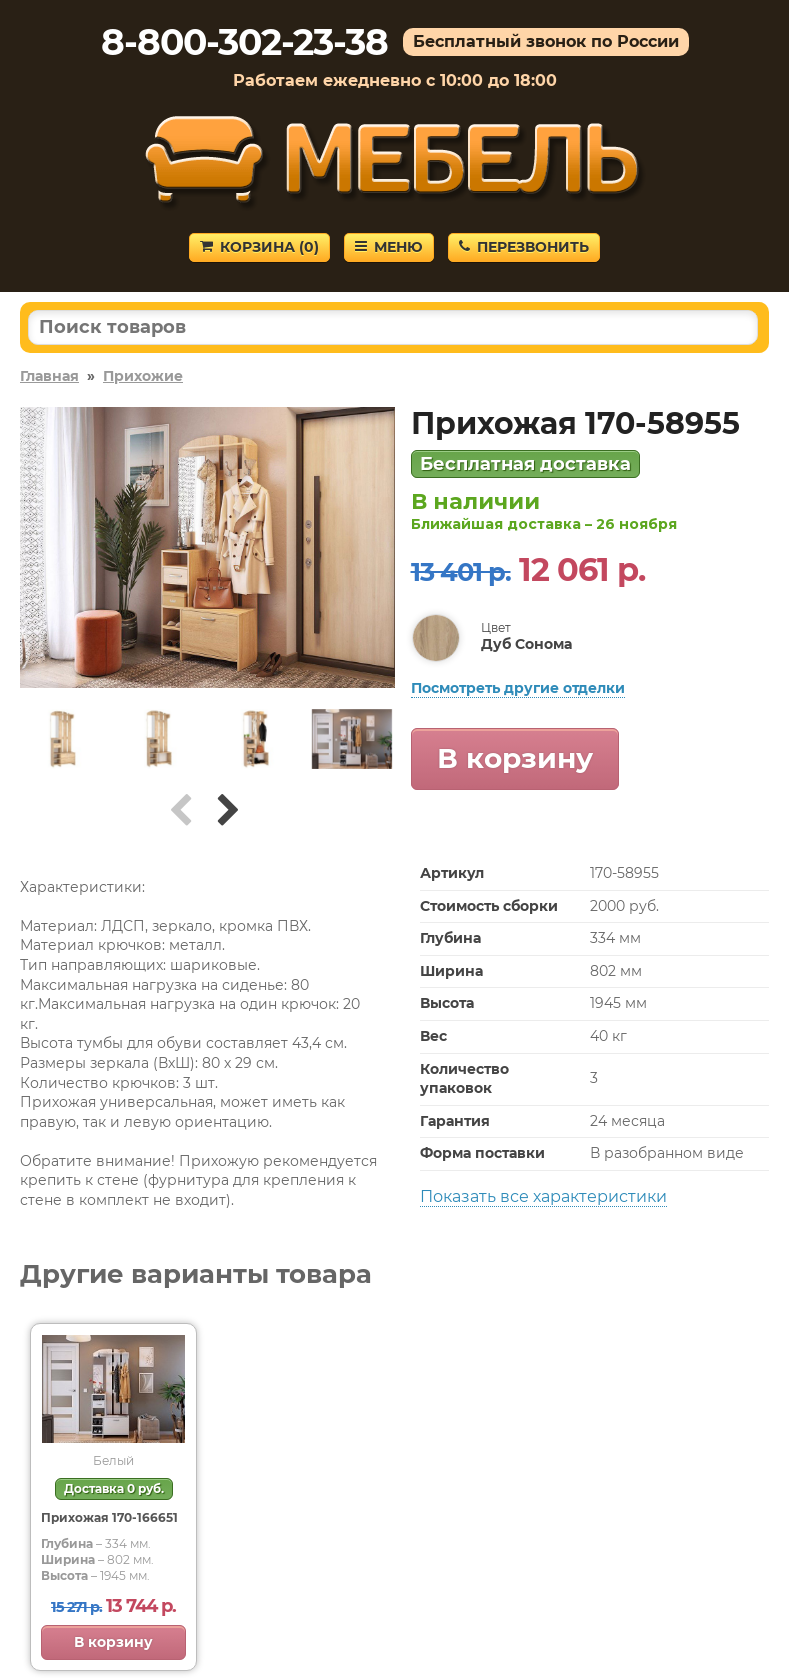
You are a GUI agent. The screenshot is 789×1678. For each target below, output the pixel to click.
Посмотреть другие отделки (518, 688)
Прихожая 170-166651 (109, 1517)
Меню (389, 247)
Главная (49, 376)
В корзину (515, 758)
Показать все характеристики (543, 1196)
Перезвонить (524, 247)
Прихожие (143, 376)
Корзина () (259, 247)
